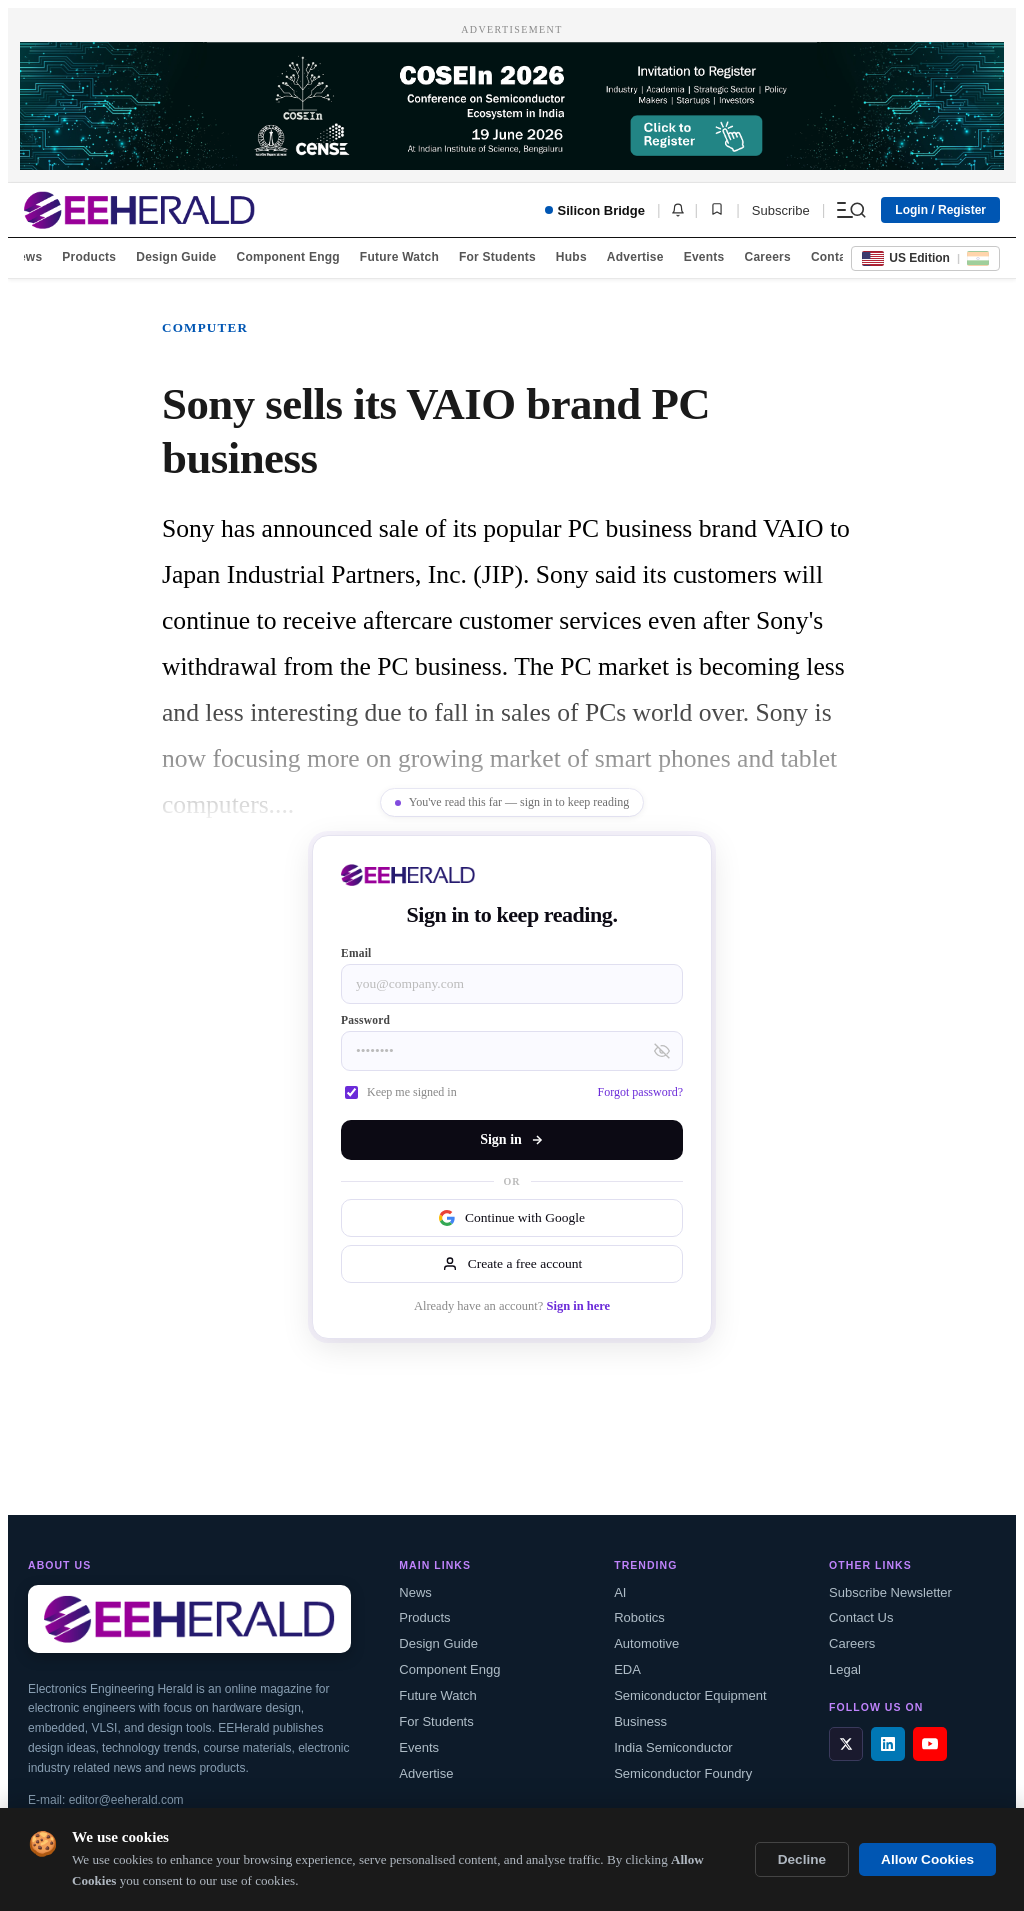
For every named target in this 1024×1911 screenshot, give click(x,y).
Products (89, 257)
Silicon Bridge (595, 210)
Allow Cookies (927, 1859)
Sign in (512, 1139)
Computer (205, 327)
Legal (845, 1669)
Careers (767, 257)
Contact (834, 257)
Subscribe (781, 210)
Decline (802, 1859)
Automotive (646, 1643)
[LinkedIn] (888, 1744)
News (26, 257)
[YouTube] (930, 1744)
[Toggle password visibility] (662, 1051)
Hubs (571, 257)
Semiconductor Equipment (690, 1695)
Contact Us (861, 1617)
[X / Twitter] (846, 1744)
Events (704, 257)
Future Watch (399, 257)
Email (356, 953)
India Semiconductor (673, 1747)
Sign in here (578, 1306)
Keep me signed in (401, 1092)
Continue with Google (512, 1218)
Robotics (639, 1617)
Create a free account (512, 1264)
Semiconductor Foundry (683, 1773)
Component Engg (288, 257)
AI (620, 1592)
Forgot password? (640, 1092)
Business (640, 1721)
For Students (497, 257)
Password (365, 1020)
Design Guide (176, 257)
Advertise (635, 257)
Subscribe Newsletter (890, 1592)
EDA (627, 1669)
